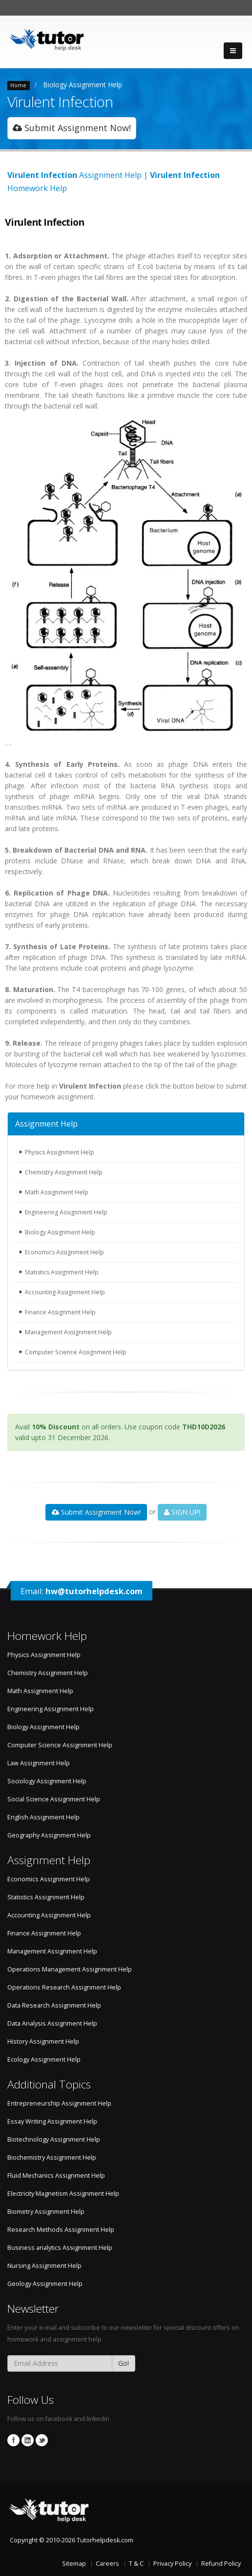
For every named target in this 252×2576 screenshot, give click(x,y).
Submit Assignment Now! (72, 128)
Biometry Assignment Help (45, 2211)
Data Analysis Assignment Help (52, 2023)
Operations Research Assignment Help (64, 1987)
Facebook (13, 2440)
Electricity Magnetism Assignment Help (63, 2193)
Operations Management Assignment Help (69, 1969)
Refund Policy (221, 2563)
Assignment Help (46, 1123)
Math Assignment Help (58, 1192)
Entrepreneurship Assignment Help (59, 2103)
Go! (123, 2363)
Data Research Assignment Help (54, 2005)
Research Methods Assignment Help (60, 2229)
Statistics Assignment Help (63, 1272)
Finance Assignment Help (62, 1312)
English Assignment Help (43, 1817)
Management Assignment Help (70, 1332)
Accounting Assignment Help (66, 1292)
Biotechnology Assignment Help (53, 2139)
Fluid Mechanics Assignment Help (56, 2175)
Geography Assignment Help (49, 1835)
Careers (107, 2563)
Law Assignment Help (38, 1763)
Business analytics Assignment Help (59, 2248)
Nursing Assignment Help (44, 2266)
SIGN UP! (182, 1512)
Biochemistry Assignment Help (51, 2157)
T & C (136, 2563)
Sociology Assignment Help (46, 1781)
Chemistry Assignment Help (65, 1172)
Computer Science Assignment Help (77, 1352)
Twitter (42, 2440)
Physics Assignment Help (61, 1152)
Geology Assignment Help (45, 2284)
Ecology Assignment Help (44, 2059)
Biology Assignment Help (82, 84)
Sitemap (74, 2563)
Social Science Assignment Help (53, 1799)
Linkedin (27, 2440)
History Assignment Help (43, 2041)
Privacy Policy (172, 2563)
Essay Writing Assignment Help (52, 2121)
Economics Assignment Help (66, 1252)
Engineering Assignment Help (68, 1212)
